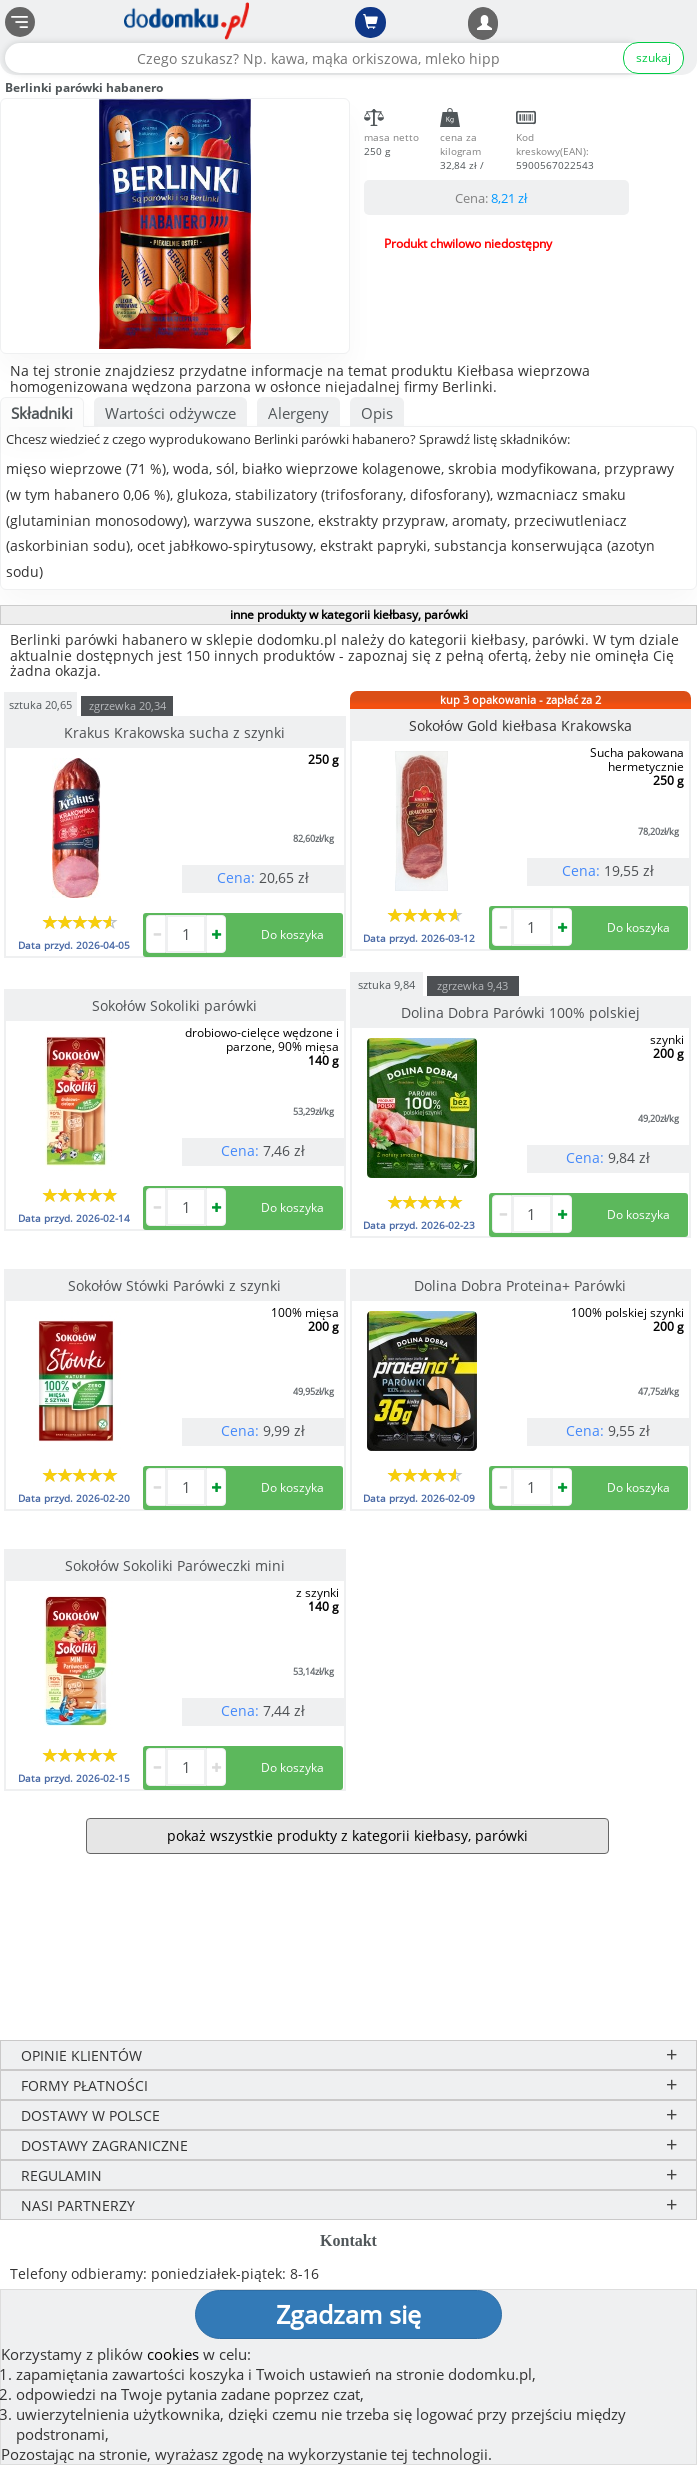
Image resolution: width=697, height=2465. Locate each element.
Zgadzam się (348, 2314)
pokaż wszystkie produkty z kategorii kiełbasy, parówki (347, 1835)
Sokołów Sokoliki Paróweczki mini (175, 1565)
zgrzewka (127, 705)
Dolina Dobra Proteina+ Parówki (520, 1285)
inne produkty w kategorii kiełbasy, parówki (349, 614)
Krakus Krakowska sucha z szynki (174, 732)
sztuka (40, 703)
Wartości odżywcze (170, 413)
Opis (377, 413)
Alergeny (298, 413)
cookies (173, 2354)
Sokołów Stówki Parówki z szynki (174, 1285)
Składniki (42, 413)
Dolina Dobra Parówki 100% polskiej (520, 1012)
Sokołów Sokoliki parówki (174, 1005)
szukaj (653, 57)
